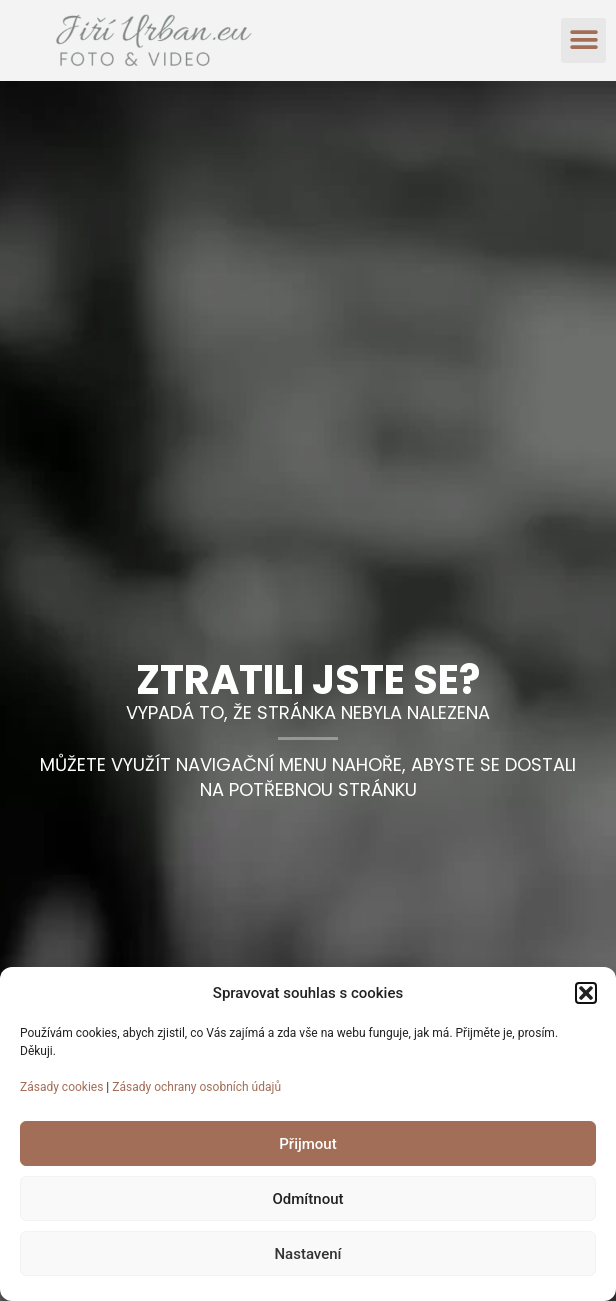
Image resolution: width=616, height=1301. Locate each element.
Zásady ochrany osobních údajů (196, 1087)
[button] (586, 993)
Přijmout (307, 1144)
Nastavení (307, 1254)
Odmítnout (308, 1199)
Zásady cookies (61, 1087)
